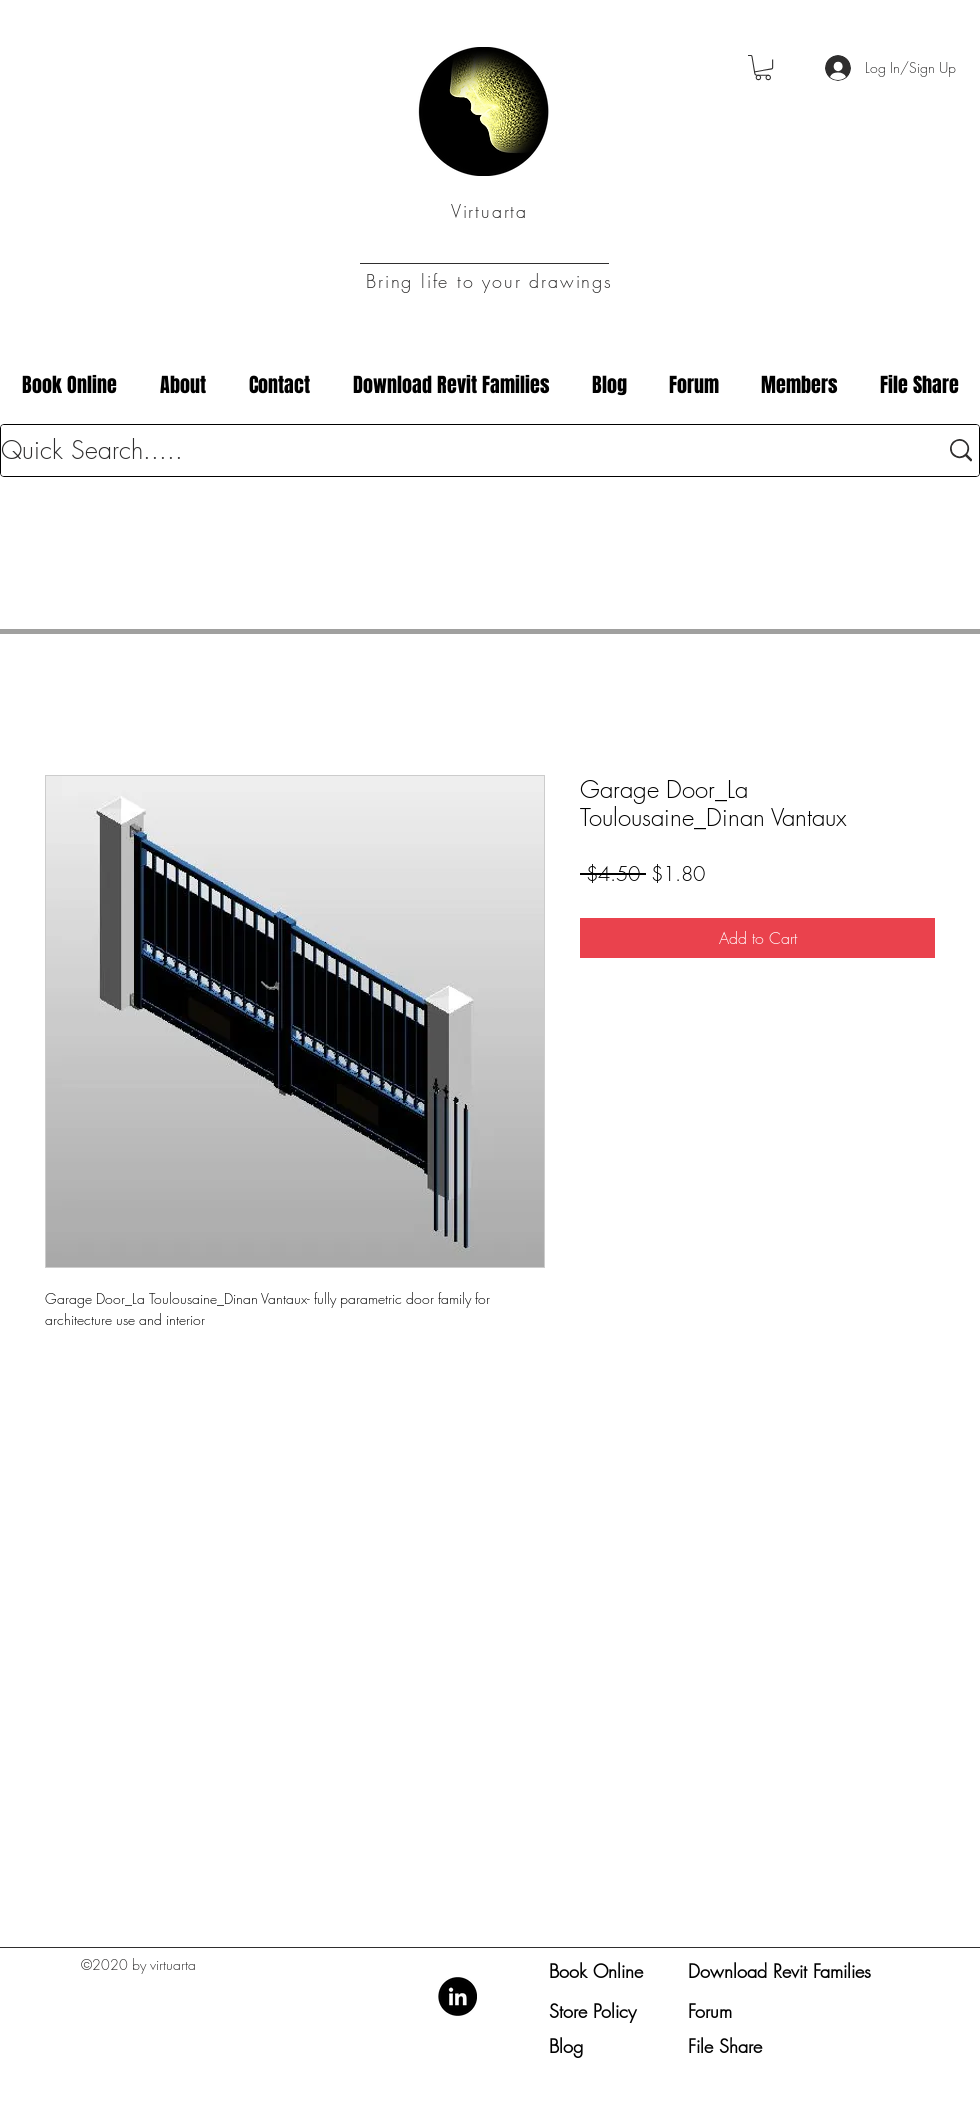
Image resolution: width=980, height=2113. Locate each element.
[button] (763, 67)
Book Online (596, 1971)
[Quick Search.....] (454, 450)
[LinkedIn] (457, 1996)
